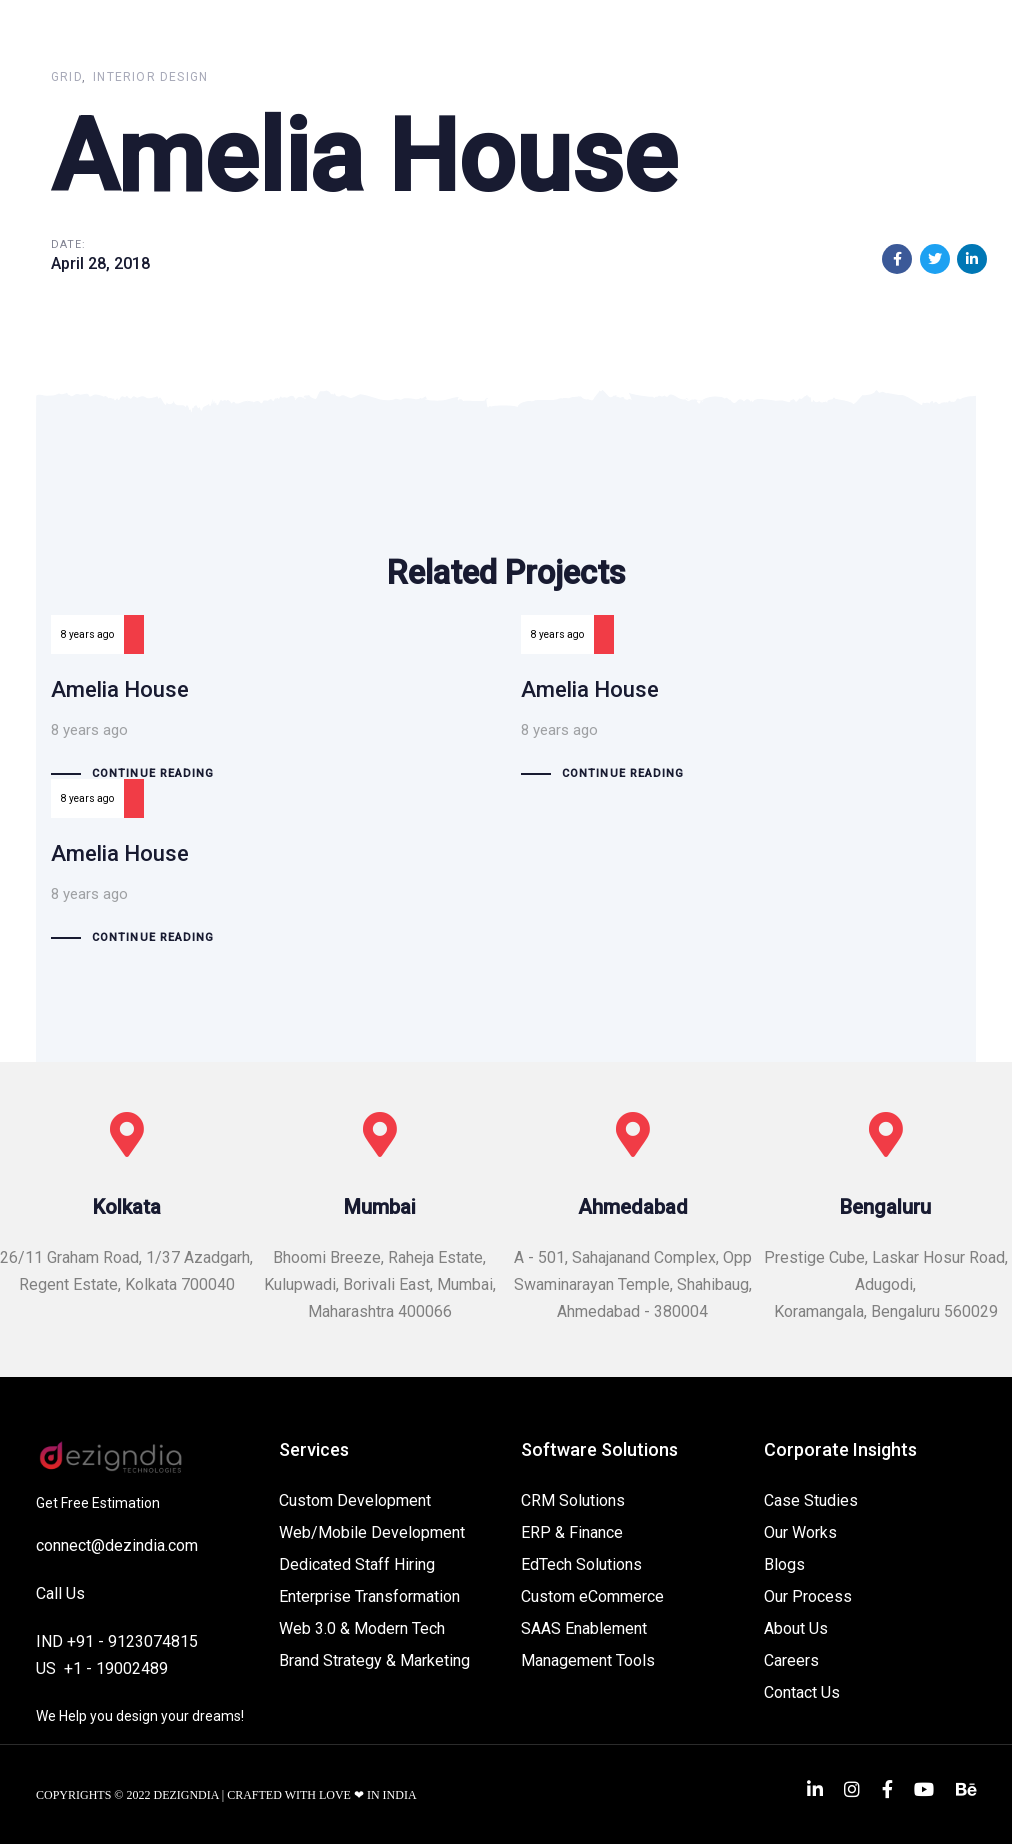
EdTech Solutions (581, 1564)
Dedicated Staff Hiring (357, 1564)
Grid (66, 77)
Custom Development (355, 1500)
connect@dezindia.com (117, 1545)
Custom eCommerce (592, 1596)
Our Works (800, 1532)
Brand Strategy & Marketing (374, 1660)
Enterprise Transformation (369, 1596)
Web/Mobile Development (372, 1532)
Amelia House (271, 721)
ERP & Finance (572, 1532)
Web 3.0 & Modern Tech (362, 1628)
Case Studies (811, 1500)
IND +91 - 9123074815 (117, 1641)
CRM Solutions (573, 1500)
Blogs (784, 1564)
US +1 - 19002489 (102, 1668)
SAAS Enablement (584, 1628)
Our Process (808, 1596)
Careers (791, 1660)
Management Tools (588, 1660)
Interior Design (150, 77)
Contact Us (802, 1692)
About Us (796, 1628)
